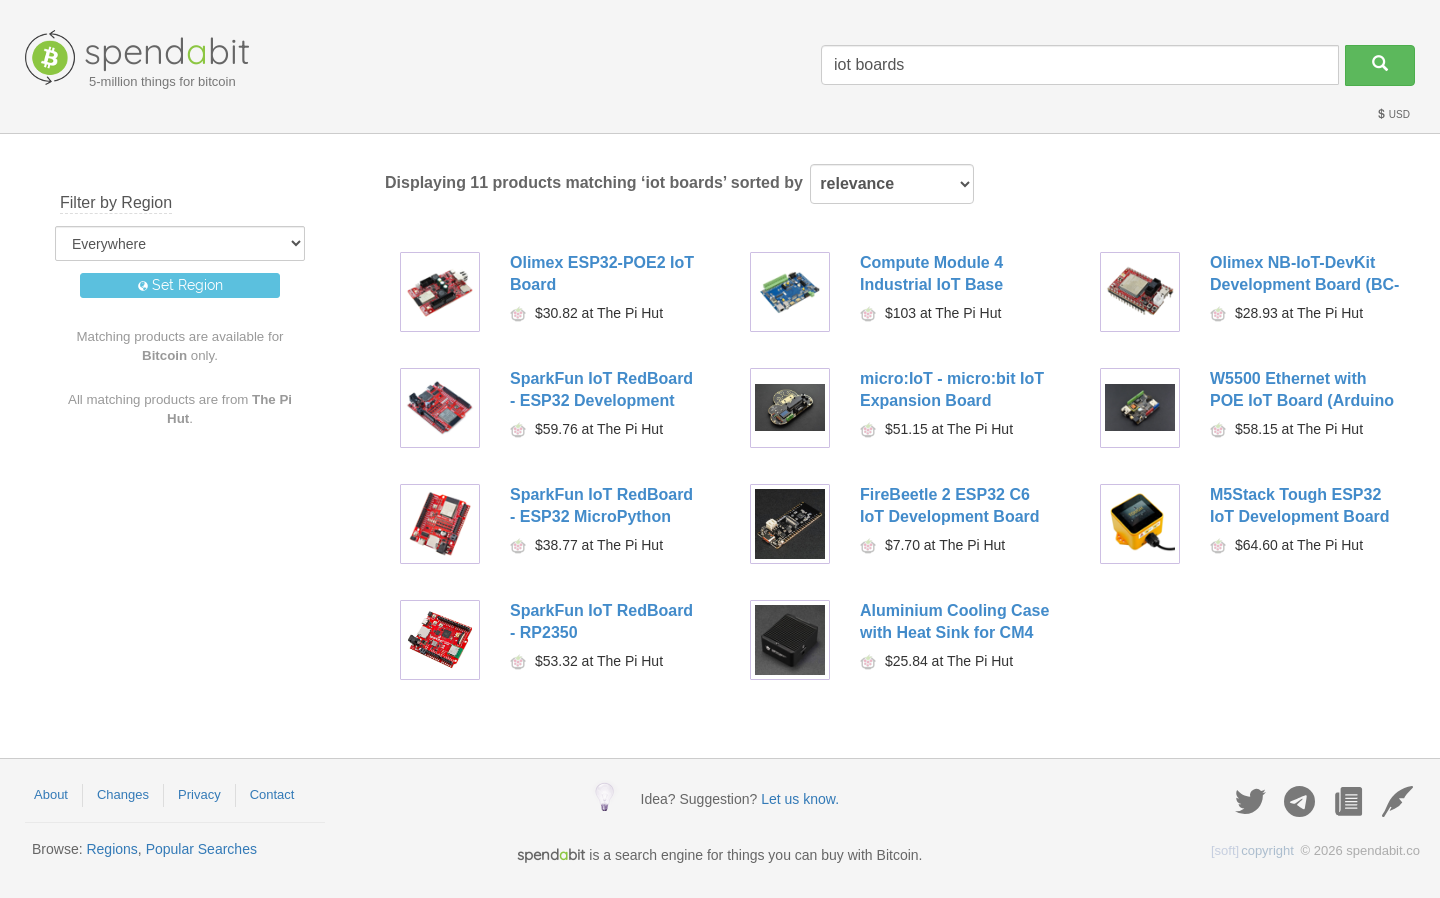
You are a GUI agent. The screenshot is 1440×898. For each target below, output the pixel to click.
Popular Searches (201, 849)
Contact (272, 794)
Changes (123, 794)
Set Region (180, 285)
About (51, 794)
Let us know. (800, 799)
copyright (1252, 850)
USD (1393, 114)
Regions (111, 849)
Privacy (199, 794)
